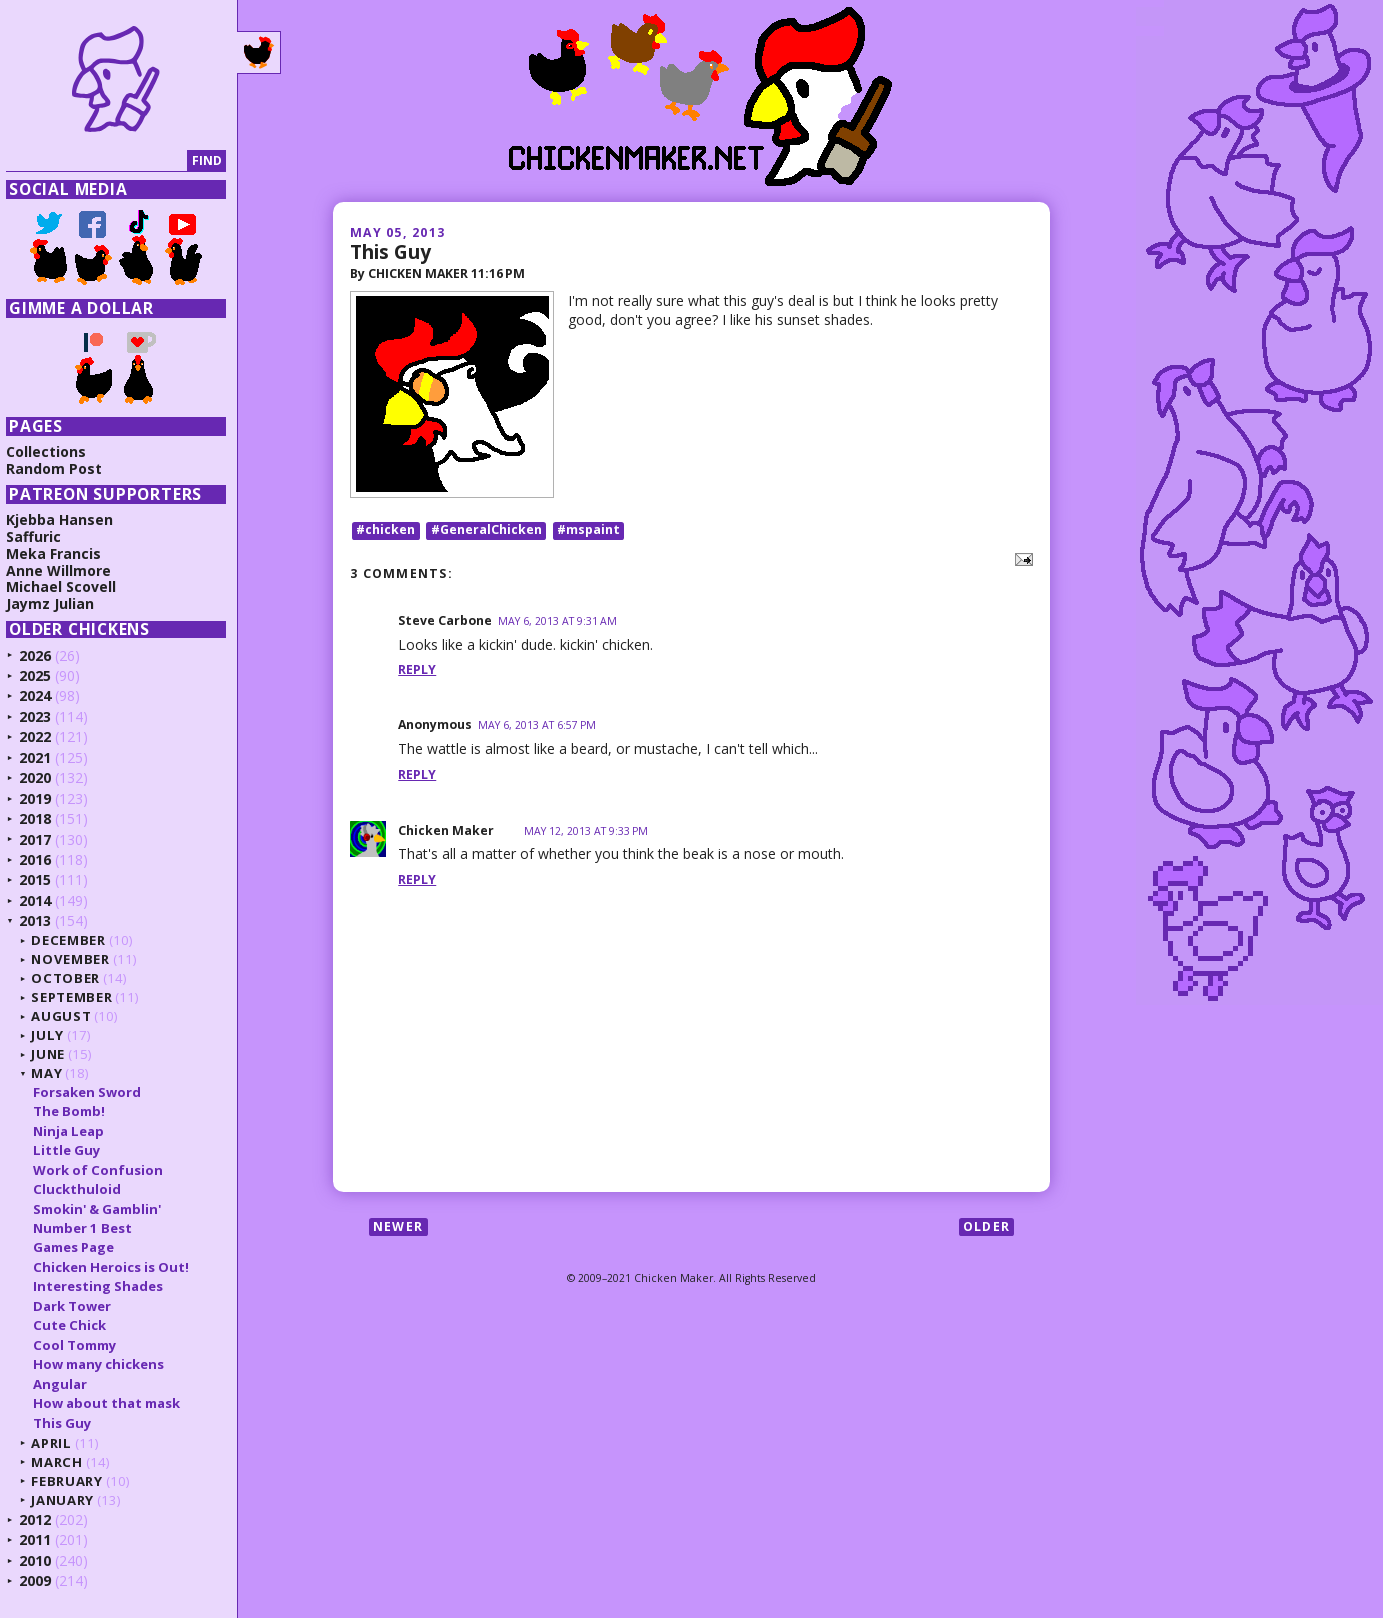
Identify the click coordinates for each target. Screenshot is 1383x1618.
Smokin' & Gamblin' (103, 1209)
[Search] (103, 161)
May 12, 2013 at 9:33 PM (586, 831)
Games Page (79, 1247)
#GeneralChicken (486, 530)
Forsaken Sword (93, 1092)
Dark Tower (78, 1306)
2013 (42, 920)
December (75, 940)
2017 (42, 839)
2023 (42, 716)
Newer (398, 1227)
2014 (42, 900)
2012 (42, 1519)
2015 (42, 879)
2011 (42, 1539)
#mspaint (588, 530)
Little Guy (72, 1150)
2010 (42, 1560)
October (72, 978)
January (69, 1500)
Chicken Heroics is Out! (117, 1267)
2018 (42, 818)
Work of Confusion (104, 1170)
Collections (53, 451)
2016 (42, 859)
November (77, 959)
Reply (417, 670)
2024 (42, 695)
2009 (42, 1580)
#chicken (385, 530)
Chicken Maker (446, 830)
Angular (66, 1384)
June (55, 1054)
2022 (42, 736)
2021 (42, 757)
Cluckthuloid (83, 1189)
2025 (42, 675)
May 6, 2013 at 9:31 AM (557, 621)
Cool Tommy (80, 1345)
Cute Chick (75, 1325)
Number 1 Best (88, 1228)
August (68, 1016)
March (63, 1462)
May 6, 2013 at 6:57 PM (537, 726)
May (53, 1073)
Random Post (61, 468)
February (73, 1481)
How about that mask (112, 1403)
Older (986, 1227)
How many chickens (104, 1364)
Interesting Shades (104, 1286)
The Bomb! (75, 1111)
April (58, 1443)
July (54, 1035)
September (78, 997)
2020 (42, 777)
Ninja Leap (74, 1131)
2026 (42, 655)
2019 (42, 798)
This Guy (390, 251)
